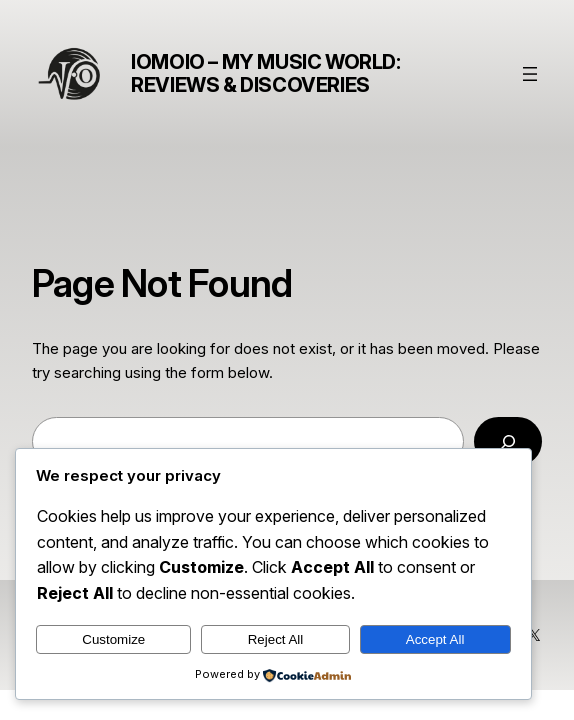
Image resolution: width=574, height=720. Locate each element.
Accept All (435, 639)
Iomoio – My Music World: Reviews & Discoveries (265, 73)
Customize (113, 639)
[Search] (508, 441)
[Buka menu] (530, 74)
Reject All (276, 639)
